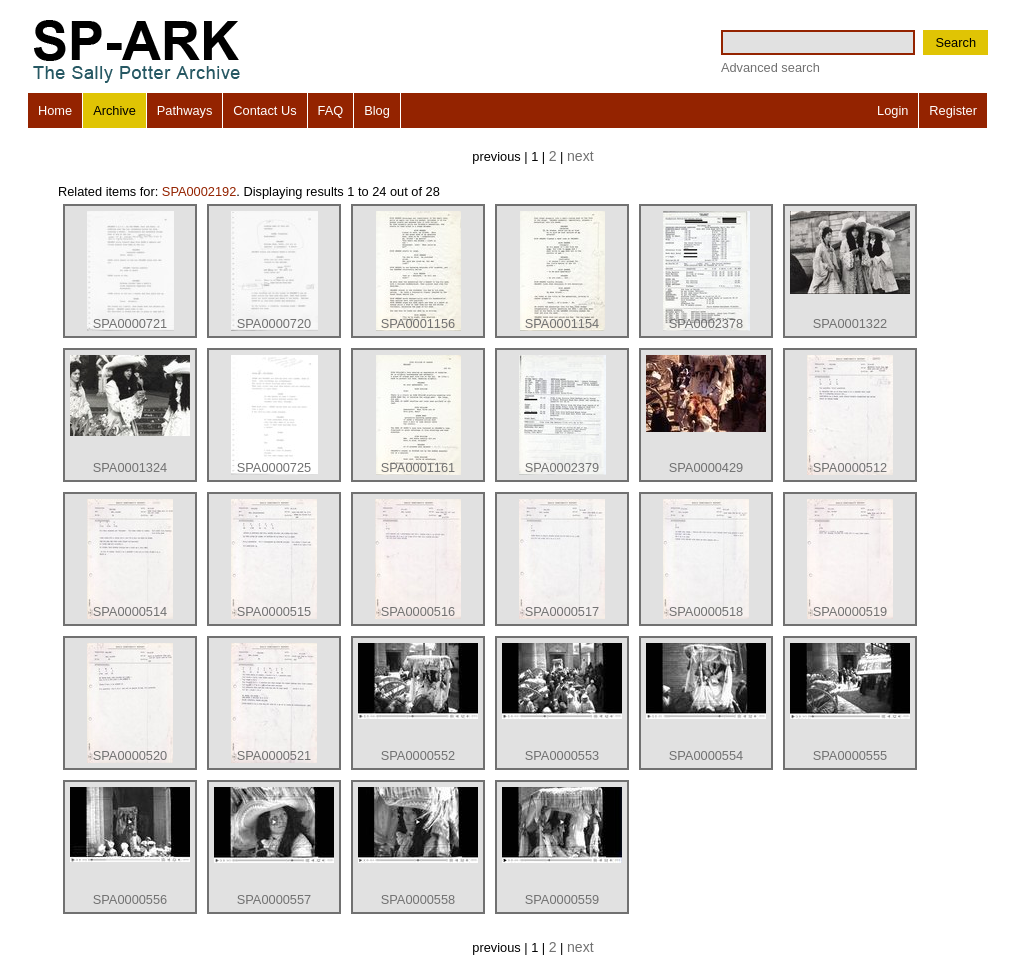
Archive (114, 110)
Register (953, 110)
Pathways (184, 110)
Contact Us (264, 110)
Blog (377, 110)
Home (55, 110)
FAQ (331, 110)
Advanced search (770, 67)
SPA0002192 (199, 191)
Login (892, 110)
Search (955, 42)
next (580, 156)
